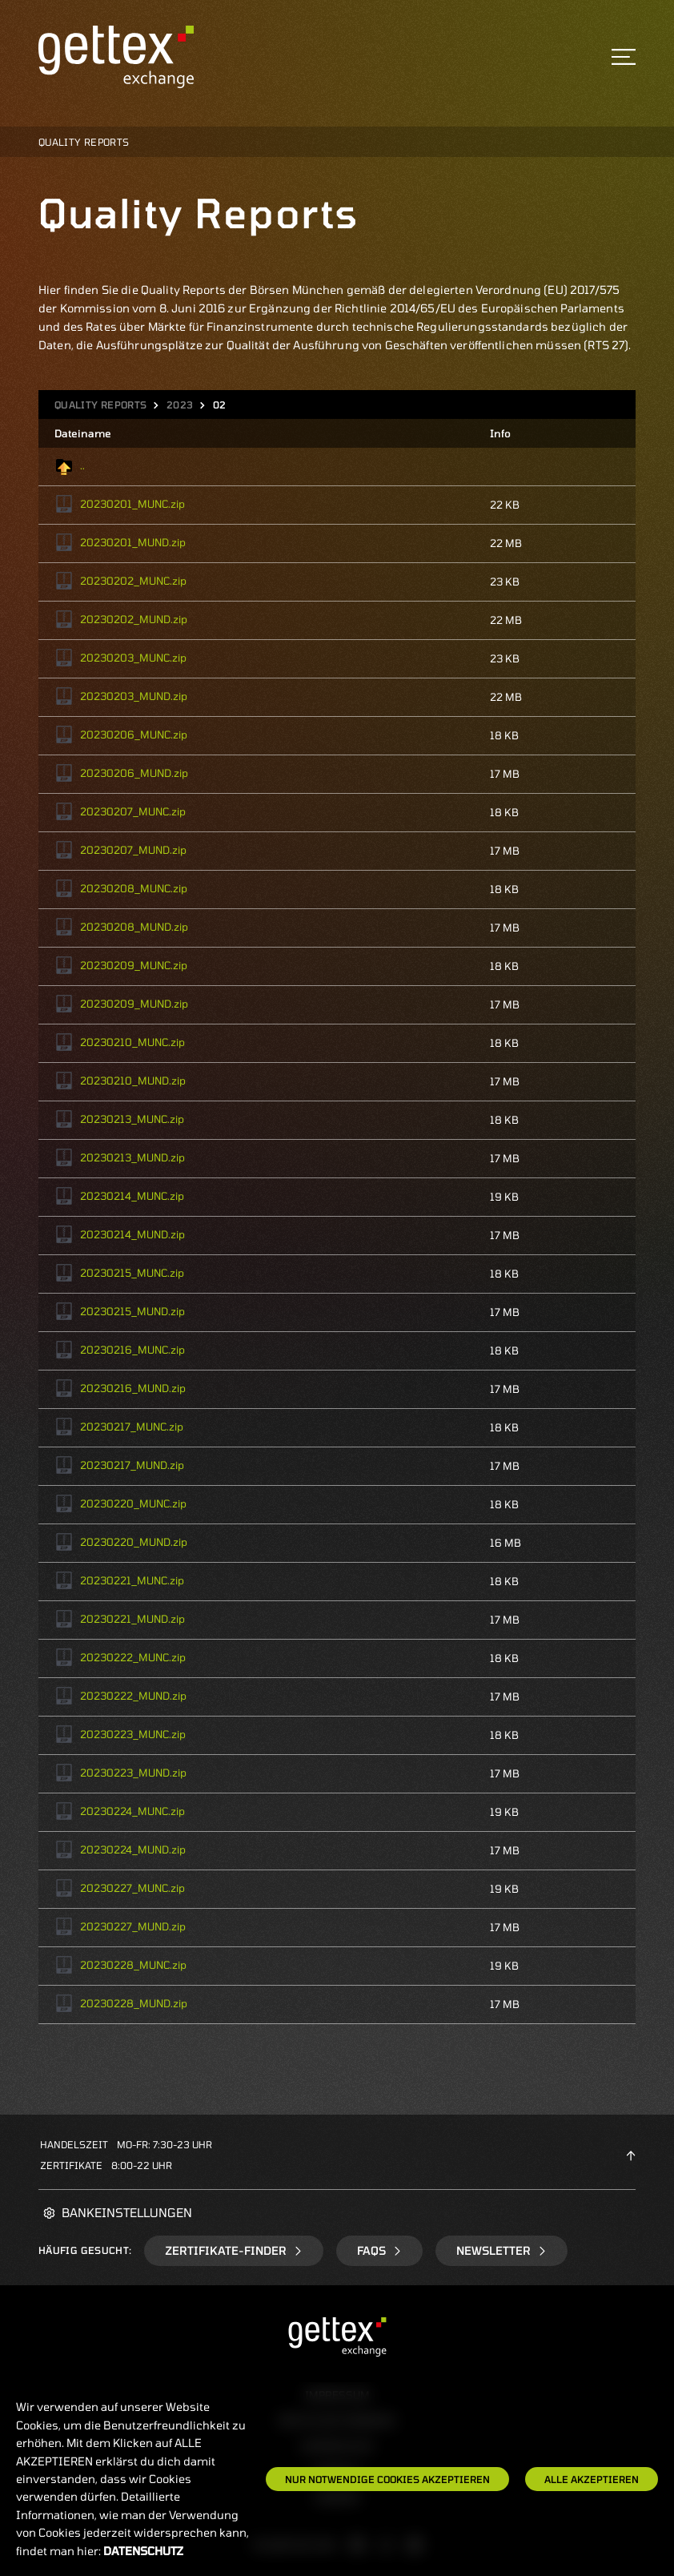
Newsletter (501, 2250)
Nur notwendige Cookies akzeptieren (387, 2479)
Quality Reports (100, 404)
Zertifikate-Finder (234, 2250)
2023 (179, 404)
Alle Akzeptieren (591, 2479)
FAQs (379, 2250)
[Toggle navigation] (624, 57)
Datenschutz (143, 2551)
